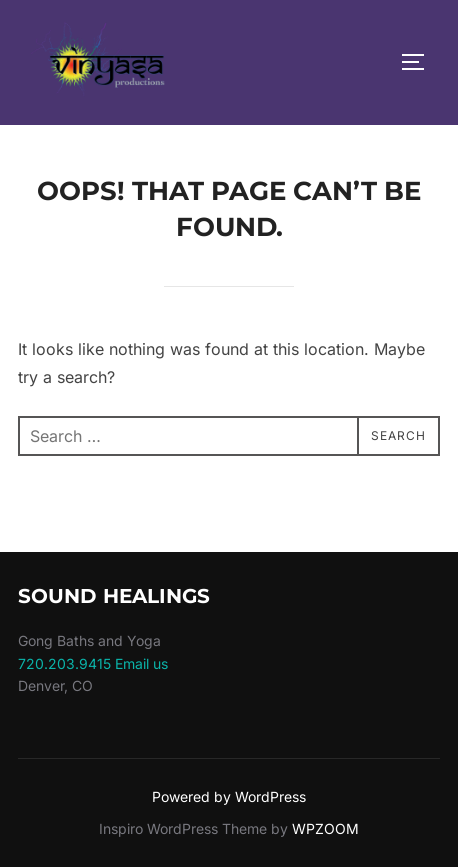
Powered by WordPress (229, 796)
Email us (141, 663)
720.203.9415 (64, 663)
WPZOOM (325, 828)
